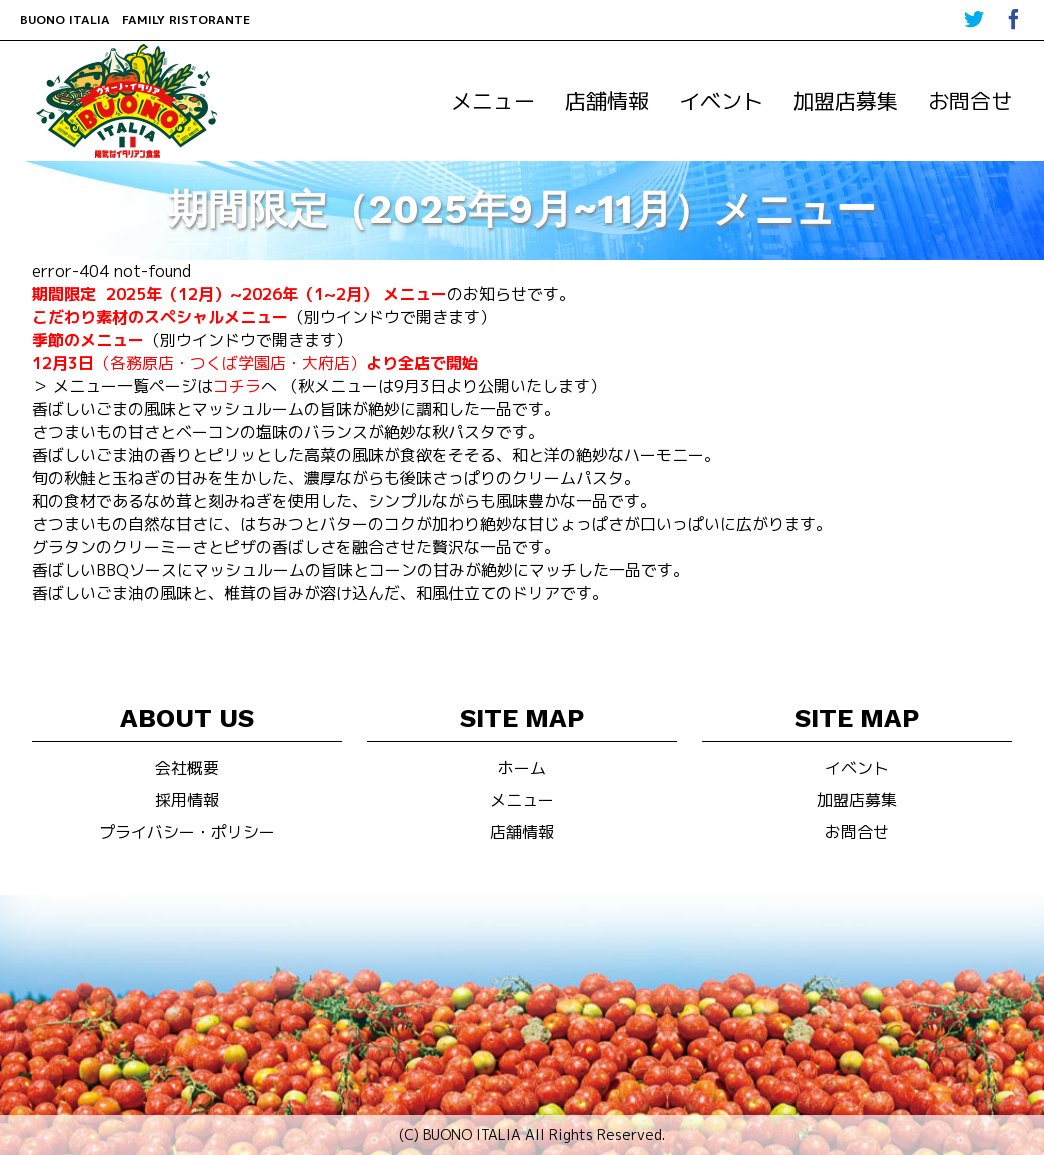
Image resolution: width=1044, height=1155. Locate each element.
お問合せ (970, 101)
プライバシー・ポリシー (187, 832)
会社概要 (187, 768)
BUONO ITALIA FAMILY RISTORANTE (135, 19)
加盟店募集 (845, 101)
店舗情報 (607, 101)
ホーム (522, 768)
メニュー (493, 101)
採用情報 (187, 800)
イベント (721, 101)
